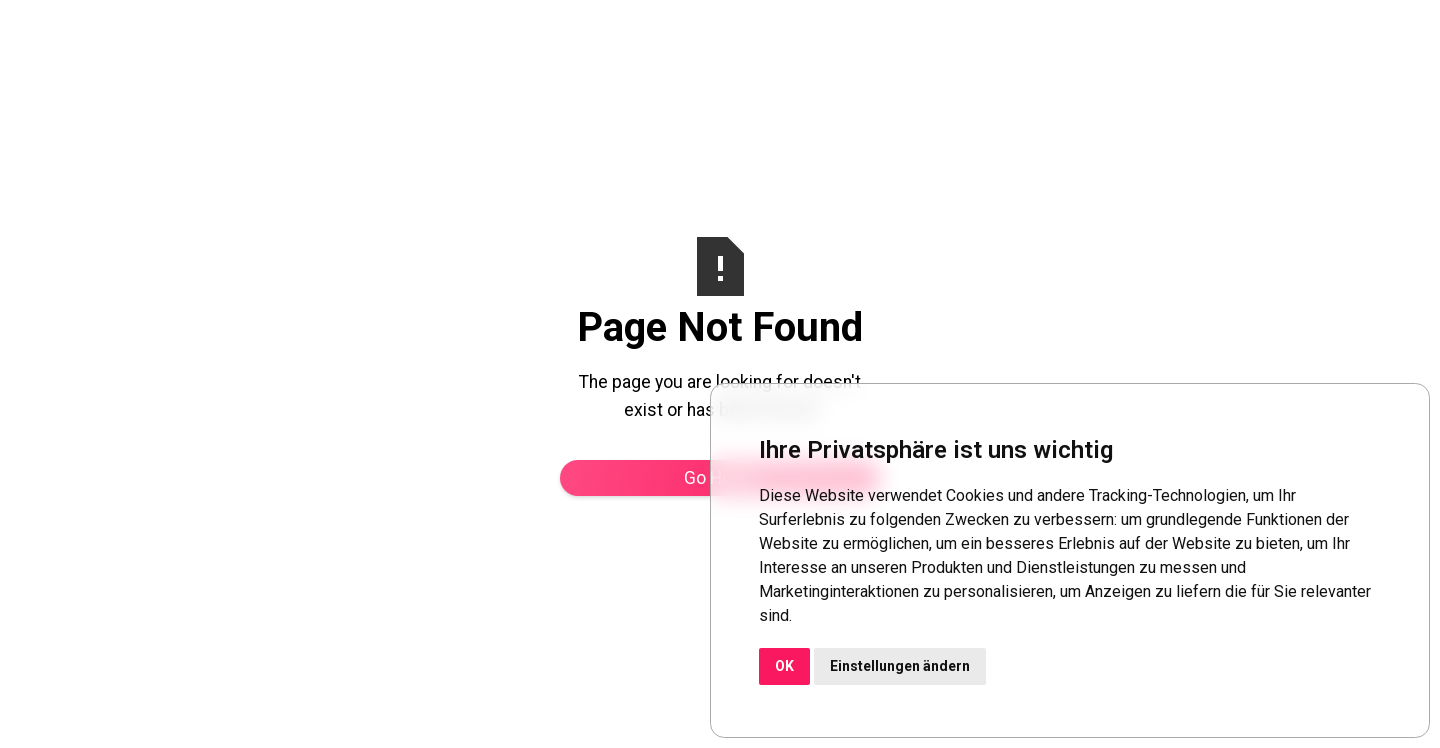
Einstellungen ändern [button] (900, 666)
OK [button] (784, 666)
